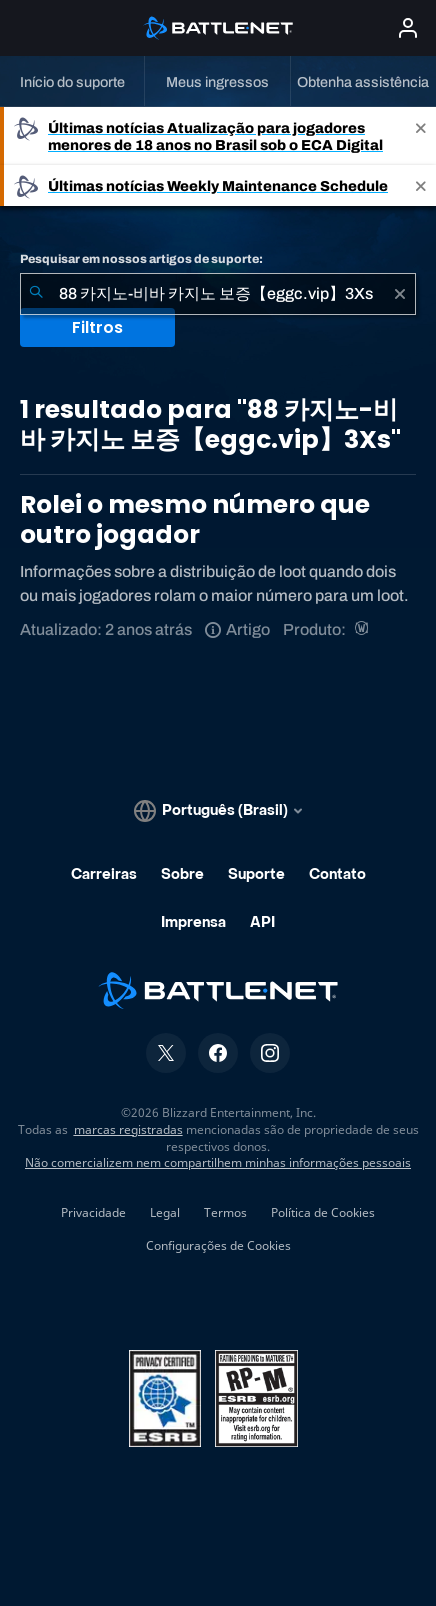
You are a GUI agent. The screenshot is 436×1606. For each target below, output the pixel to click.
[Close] (421, 136)
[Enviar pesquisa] (36, 294)
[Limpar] (400, 294)
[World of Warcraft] (363, 629)
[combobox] (218, 294)
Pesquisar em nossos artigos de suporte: (141, 259)
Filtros (97, 327)
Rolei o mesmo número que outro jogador (195, 519)
